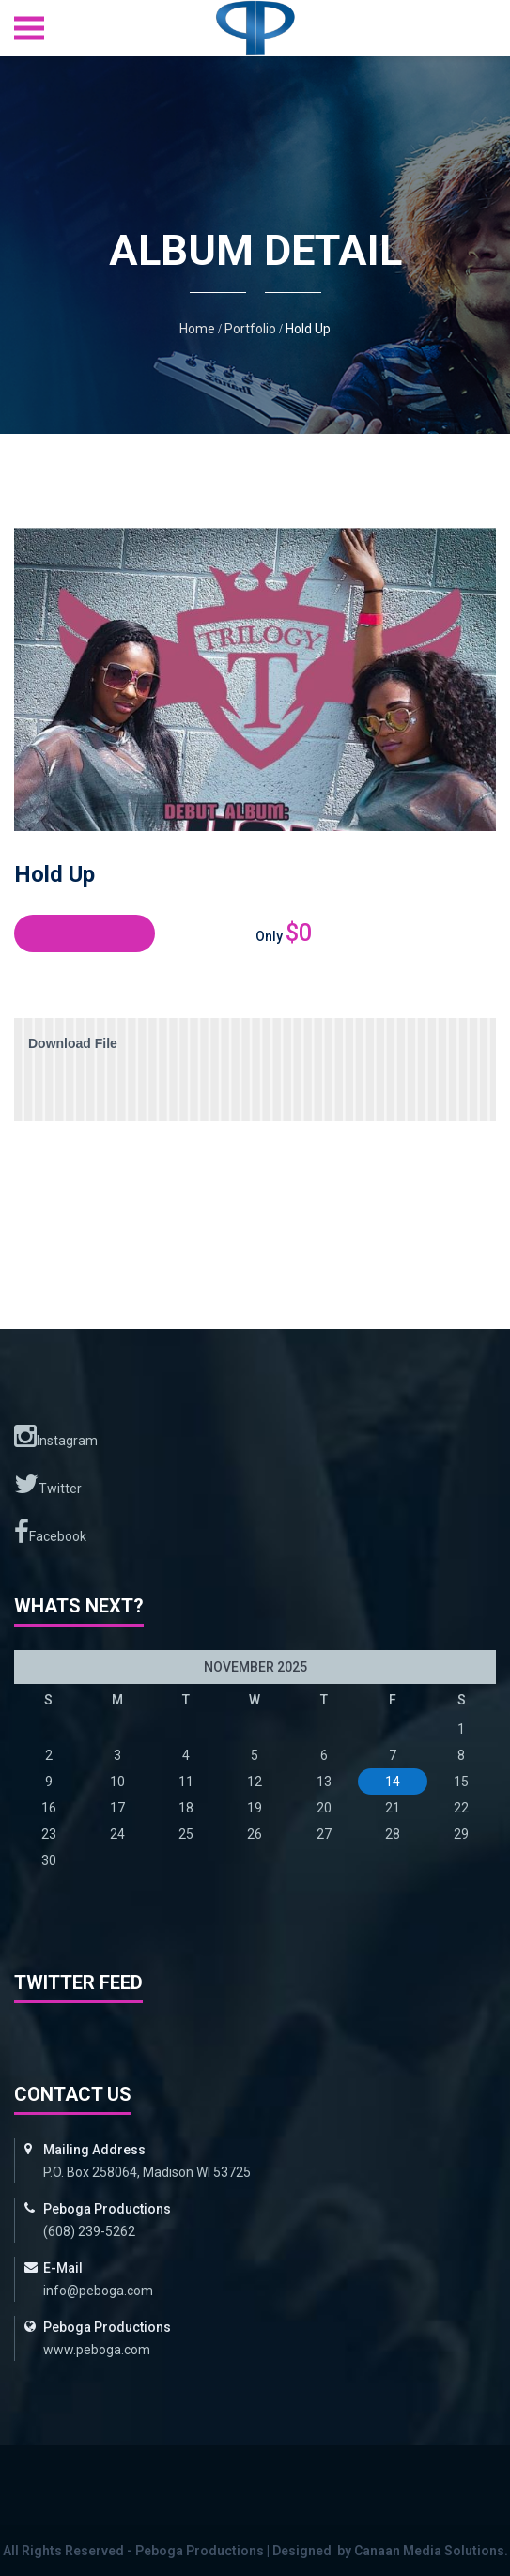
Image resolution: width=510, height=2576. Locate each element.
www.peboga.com (96, 2349)
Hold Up (308, 328)
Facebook (50, 1532)
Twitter (48, 1484)
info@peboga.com (98, 2290)
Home (197, 328)
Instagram (56, 1436)
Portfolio (250, 328)
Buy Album (85, 933)
